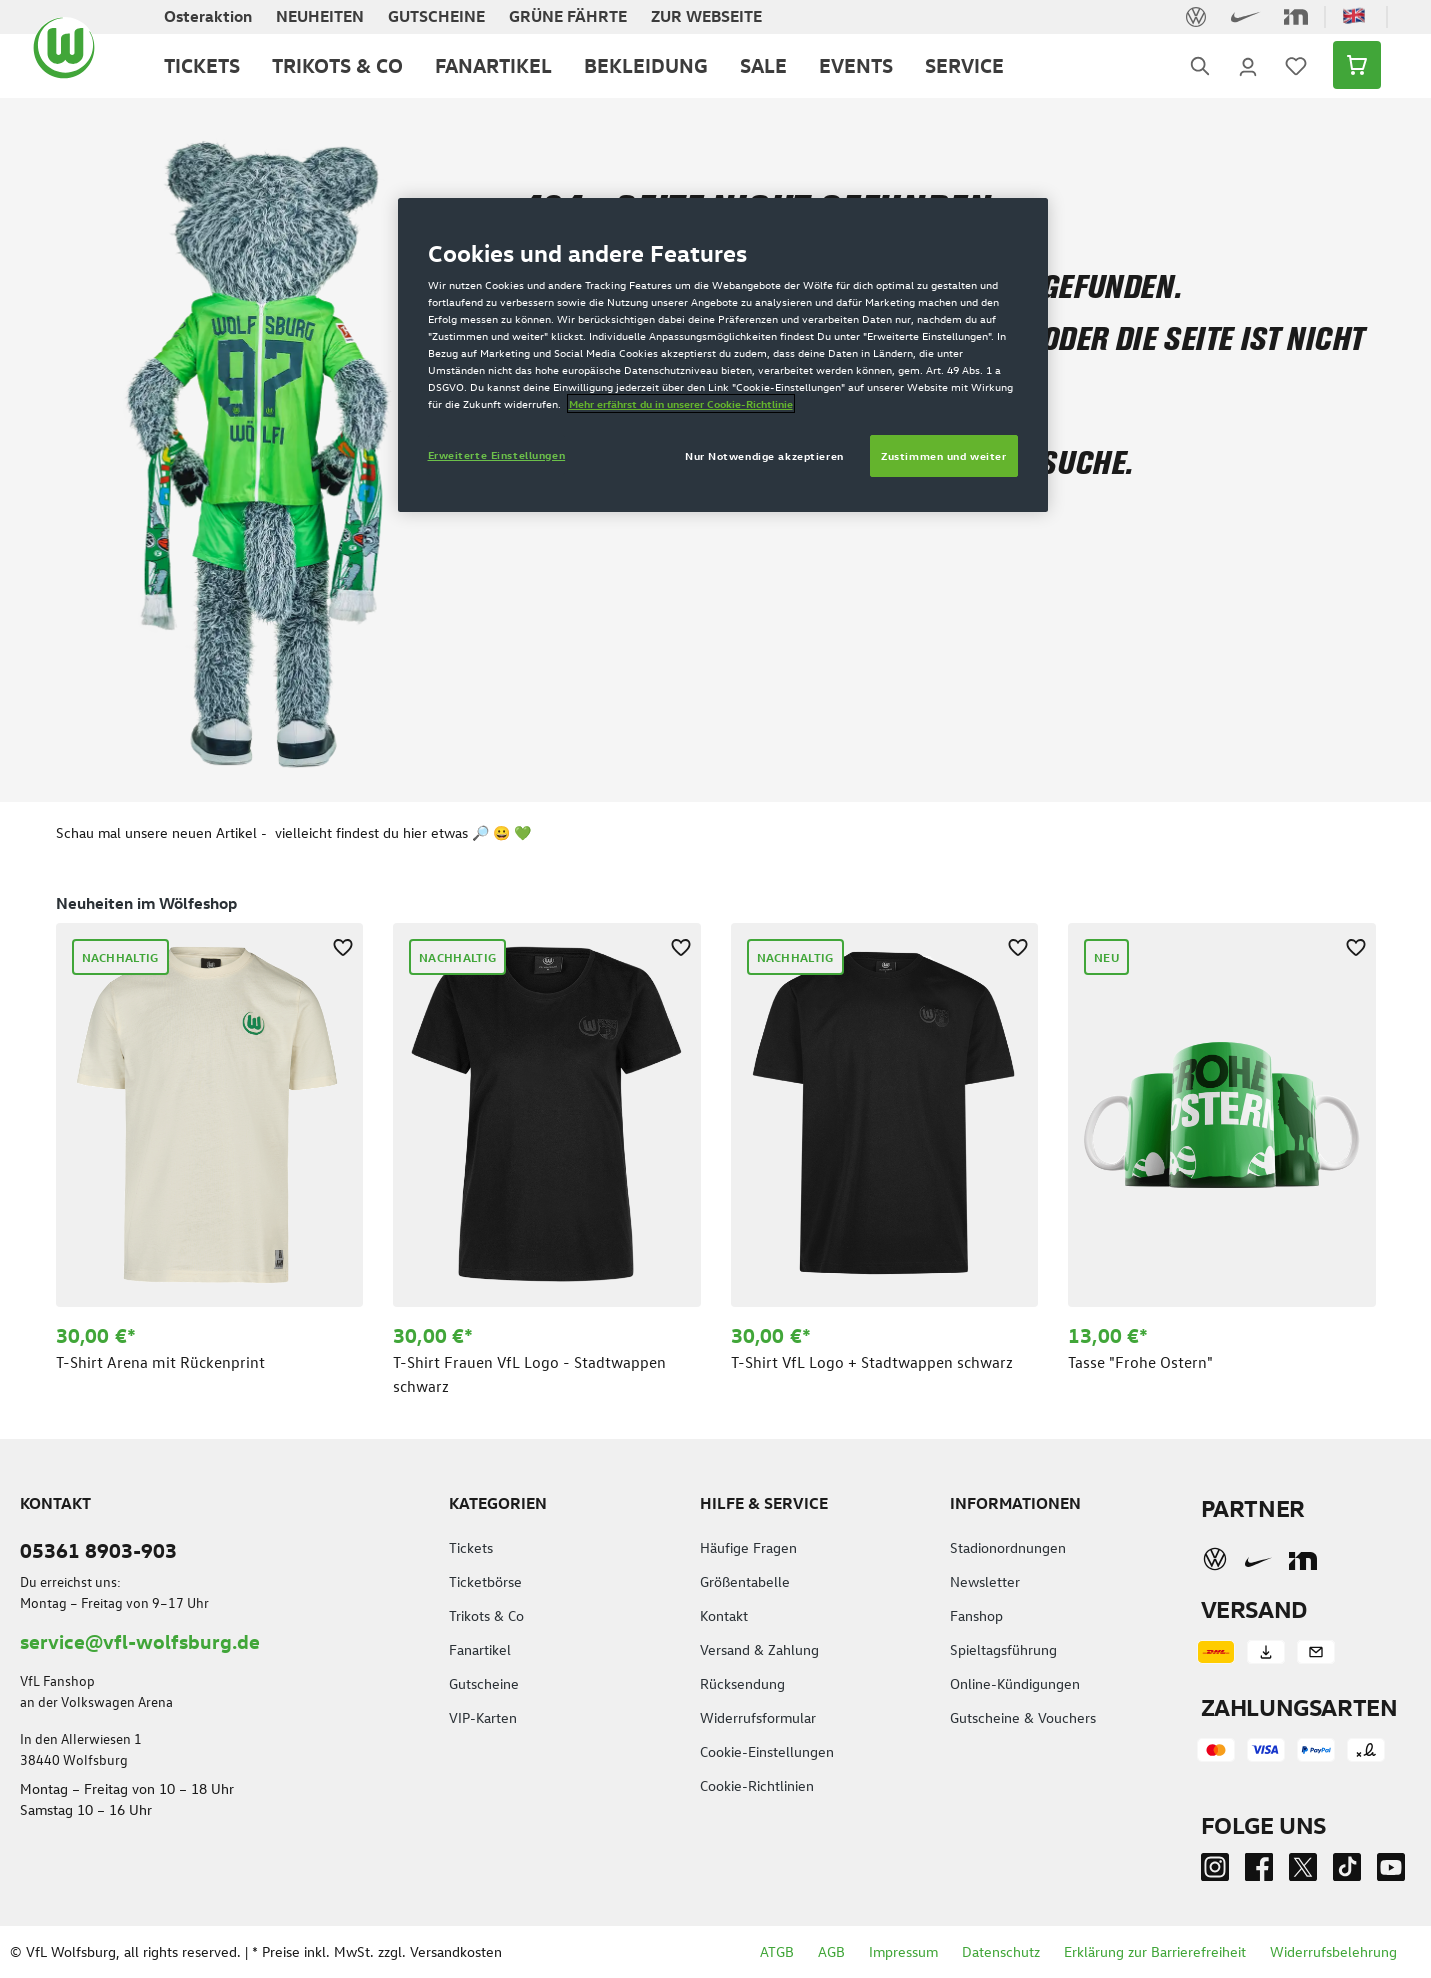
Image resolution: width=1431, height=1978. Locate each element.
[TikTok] (1347, 1871)
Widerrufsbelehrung (1333, 1951)
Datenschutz (1001, 1951)
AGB (831, 1951)
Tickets (471, 1547)
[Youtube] (1391, 1871)
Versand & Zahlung (759, 1649)
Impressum (903, 1951)
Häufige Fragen (748, 1547)
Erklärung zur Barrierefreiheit (1155, 1951)
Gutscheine (484, 1683)
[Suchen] (1200, 65)
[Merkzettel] (1296, 65)
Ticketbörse (485, 1581)
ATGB (777, 1951)
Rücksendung (742, 1683)
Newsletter (985, 1581)
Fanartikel (480, 1649)
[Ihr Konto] (1248, 65)
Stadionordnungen (1008, 1547)
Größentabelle (745, 1581)
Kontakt (724, 1615)
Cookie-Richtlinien (757, 1785)
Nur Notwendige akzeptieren (764, 455)
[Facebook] (1259, 1871)
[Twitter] (1303, 1871)
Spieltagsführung (1003, 1649)
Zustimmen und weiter (943, 455)
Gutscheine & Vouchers (1023, 1717)
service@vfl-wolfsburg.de (140, 1640)
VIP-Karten (483, 1717)
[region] (716, 1143)
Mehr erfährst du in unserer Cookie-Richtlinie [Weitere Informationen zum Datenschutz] (681, 403)
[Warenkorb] (1351, 65)
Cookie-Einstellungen (767, 1751)
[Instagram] (1215, 1871)
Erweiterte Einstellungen (497, 454)
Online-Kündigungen (1015, 1683)
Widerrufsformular (758, 1717)
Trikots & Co (486, 1615)
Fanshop (976, 1615)
